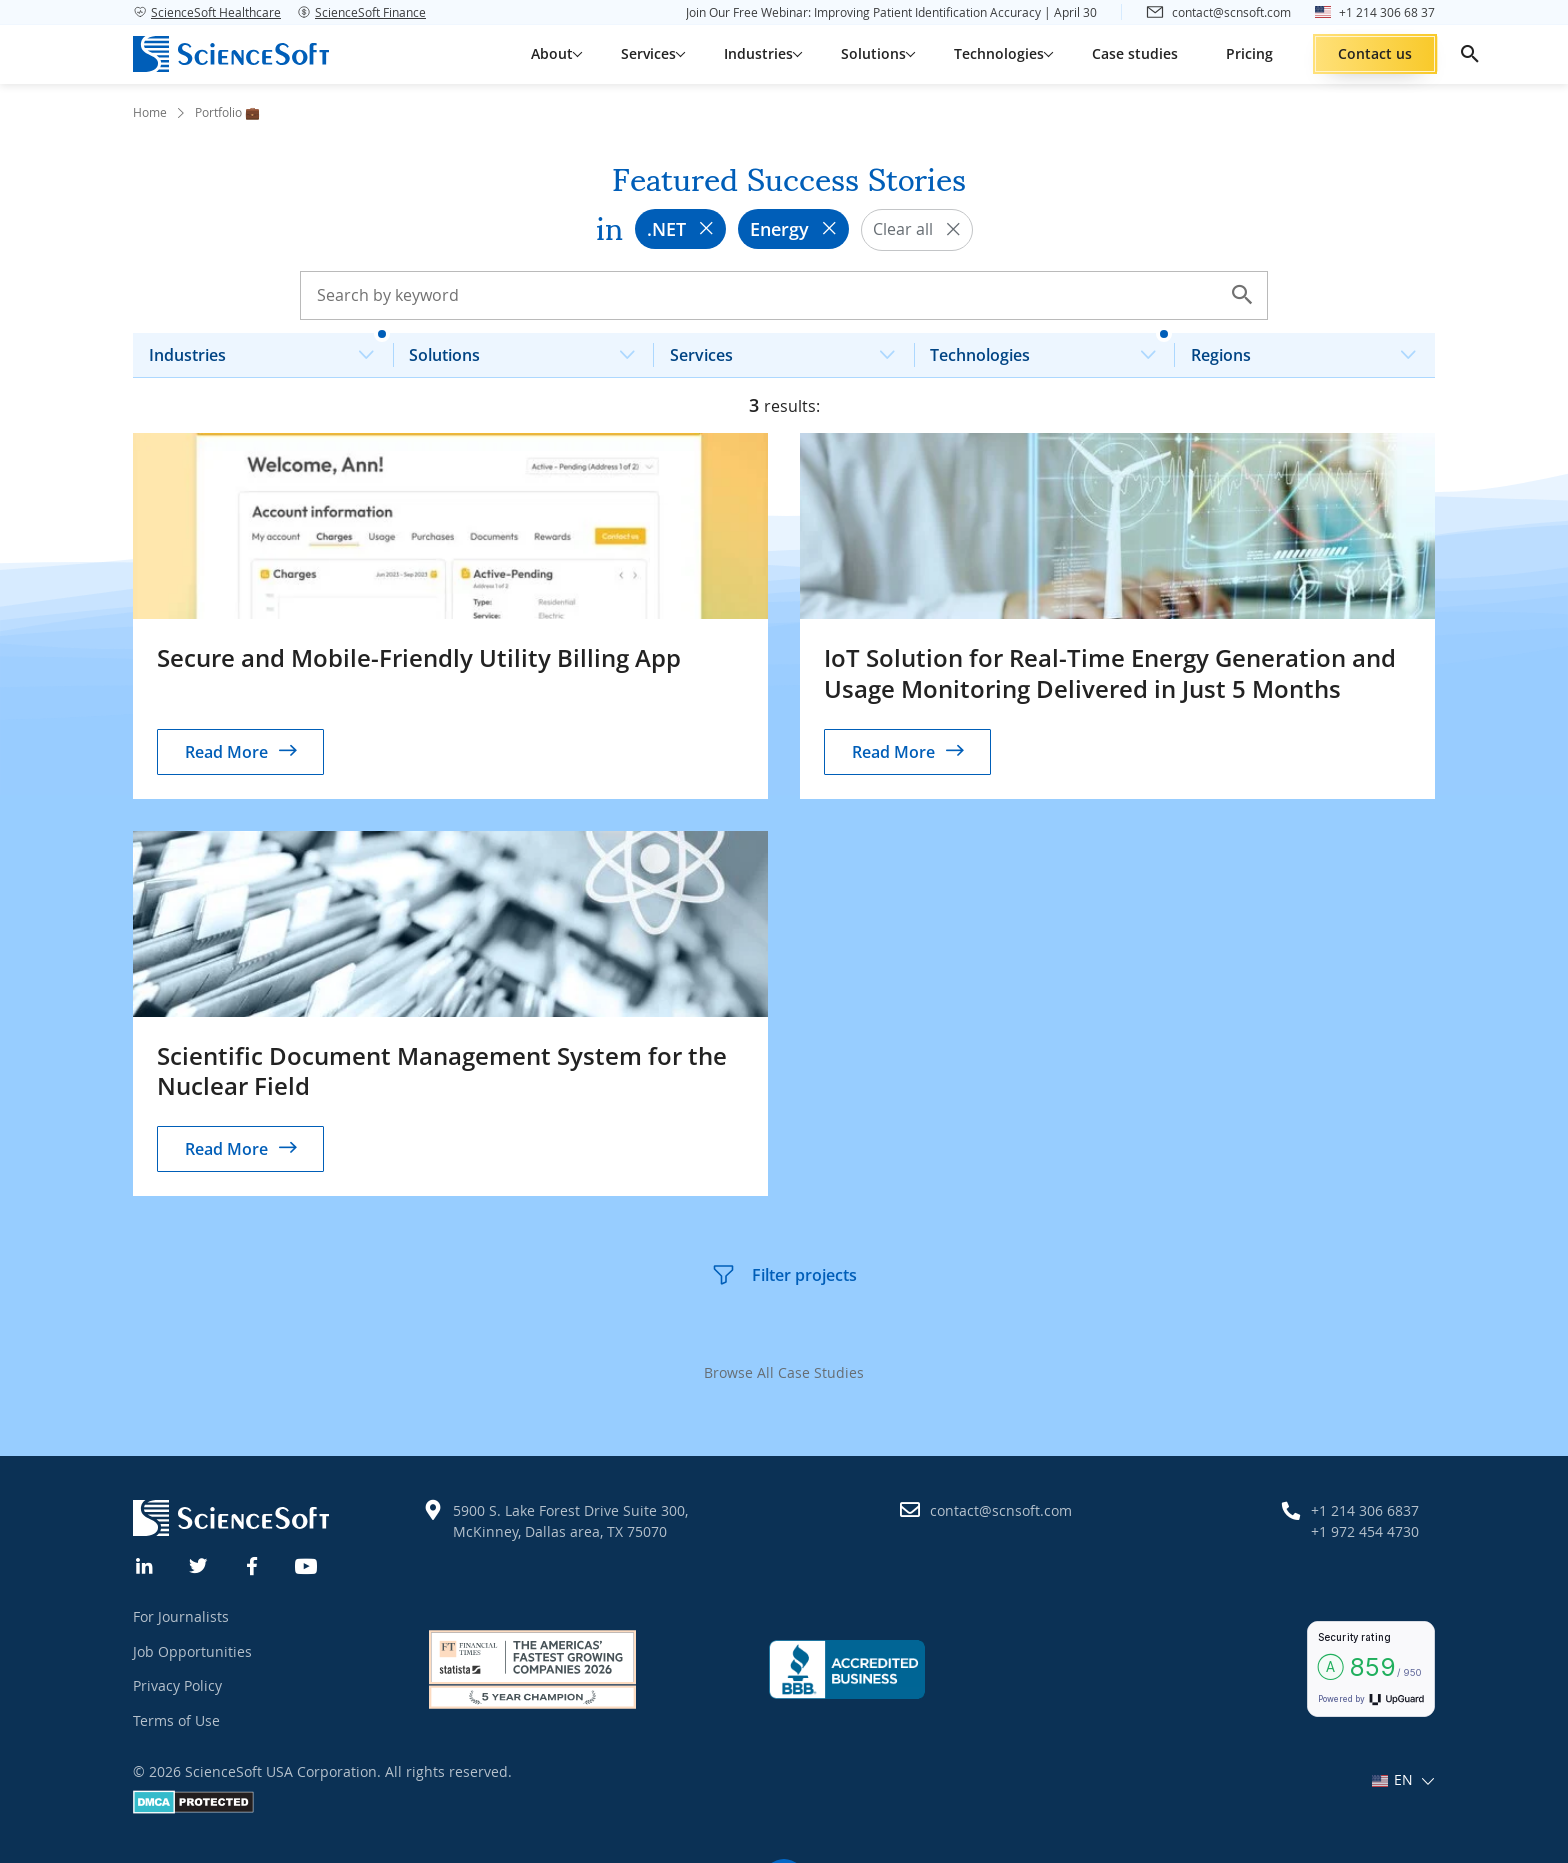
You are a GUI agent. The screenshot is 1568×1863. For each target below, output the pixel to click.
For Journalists (181, 1616)
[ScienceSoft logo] (231, 54)
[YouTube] (307, 1564)
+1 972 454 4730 (1365, 1531)
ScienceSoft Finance (361, 12)
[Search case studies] (784, 295)
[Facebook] (253, 1564)
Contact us (1375, 53)
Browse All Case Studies (784, 1372)
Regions (1311, 349)
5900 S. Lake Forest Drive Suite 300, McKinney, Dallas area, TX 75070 (570, 1521)
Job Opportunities (192, 1651)
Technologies (1050, 349)
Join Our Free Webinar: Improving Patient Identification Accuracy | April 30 (891, 12)
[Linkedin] (145, 1564)
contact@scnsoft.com (1001, 1510)
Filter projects (784, 1275)
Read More (226, 752)
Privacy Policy (177, 1685)
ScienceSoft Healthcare (207, 12)
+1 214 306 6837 (1365, 1510)
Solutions (529, 349)
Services (790, 349)
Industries (269, 349)
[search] (1470, 54)
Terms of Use (176, 1720)
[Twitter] (199, 1564)
